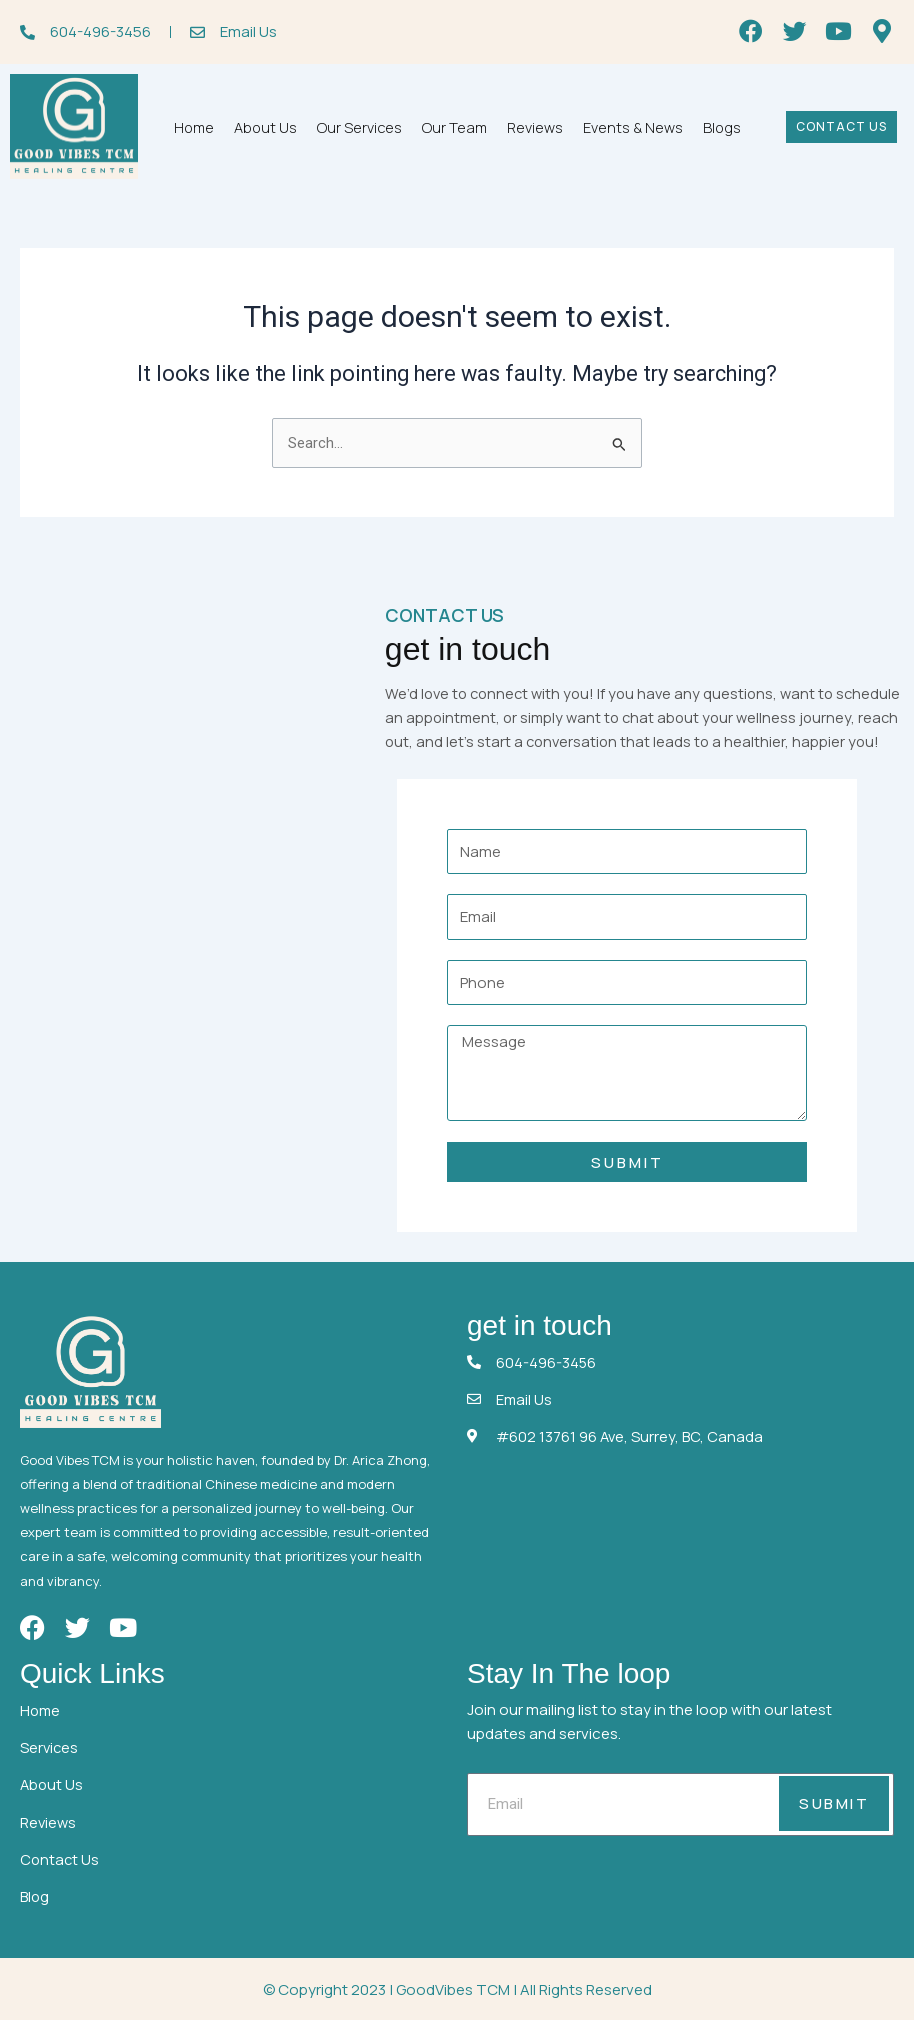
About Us (265, 128)
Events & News (633, 128)
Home (194, 128)
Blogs (722, 128)
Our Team (454, 128)
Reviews (535, 128)
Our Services (359, 128)
